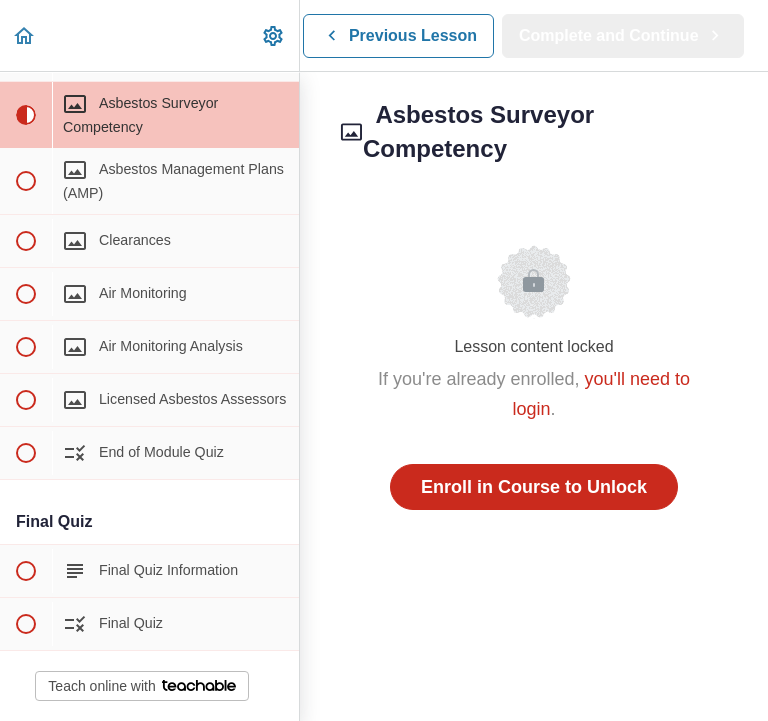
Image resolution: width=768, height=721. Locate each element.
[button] (25, 35)
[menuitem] (274, 35)
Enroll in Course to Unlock (534, 487)
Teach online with (141, 686)
